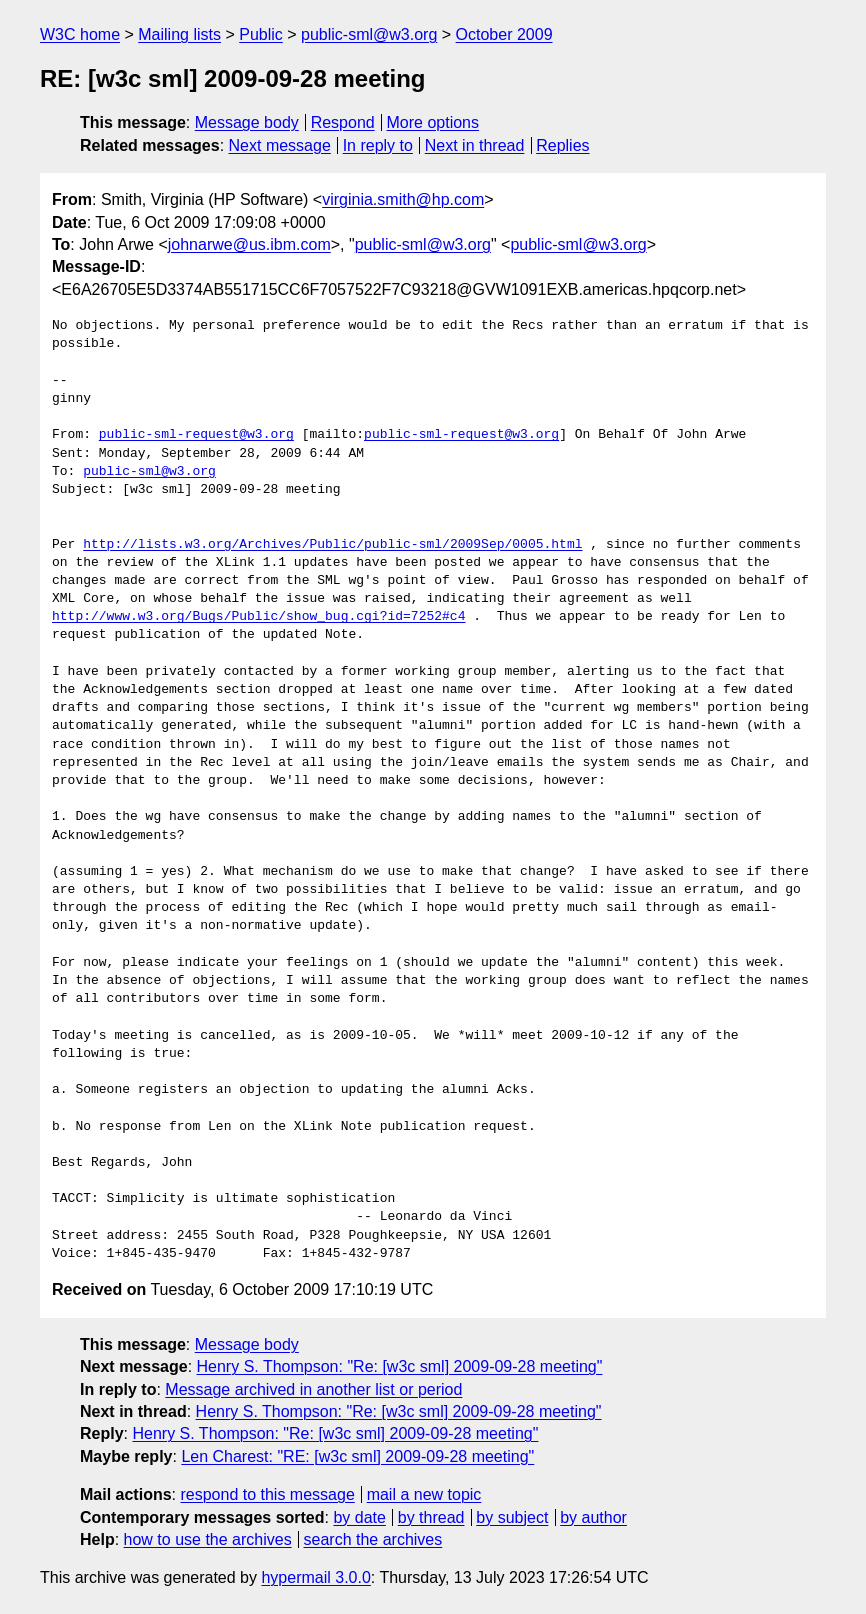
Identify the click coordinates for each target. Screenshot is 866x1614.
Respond (343, 122)
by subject (512, 1517)
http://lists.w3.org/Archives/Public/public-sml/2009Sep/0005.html (332, 545)
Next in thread (475, 145)
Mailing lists (179, 34)
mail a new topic (424, 1494)
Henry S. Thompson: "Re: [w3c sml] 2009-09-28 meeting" (400, 1366)
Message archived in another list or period (313, 1389)
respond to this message (267, 1494)
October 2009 (504, 34)
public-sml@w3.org (369, 34)
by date (359, 1517)
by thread (431, 1517)
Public (261, 34)
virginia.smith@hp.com (403, 199)
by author (593, 1517)
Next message (280, 145)
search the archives (373, 1539)
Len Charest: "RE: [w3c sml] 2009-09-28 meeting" (357, 1456)
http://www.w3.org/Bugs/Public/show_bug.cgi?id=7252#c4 (258, 617)
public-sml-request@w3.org (196, 435)
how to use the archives (208, 1539)
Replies (562, 145)
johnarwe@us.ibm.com (249, 244)
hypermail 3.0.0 (315, 1577)
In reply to (378, 145)
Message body (247, 122)
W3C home (80, 34)
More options (433, 122)
